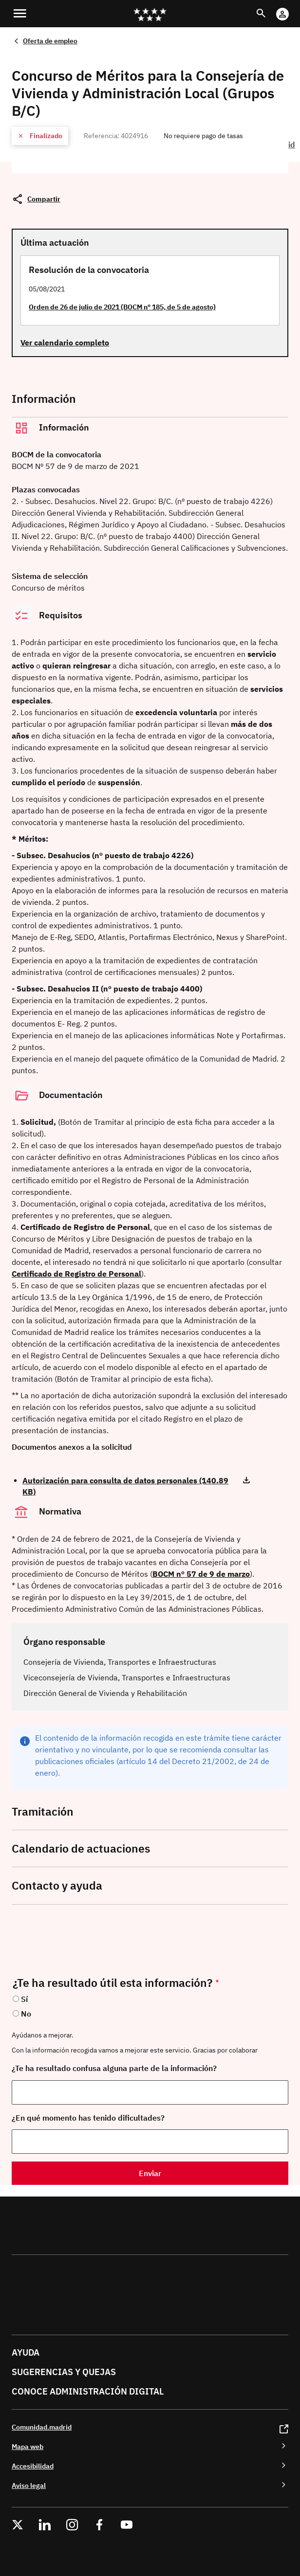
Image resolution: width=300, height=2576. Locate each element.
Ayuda (25, 2352)
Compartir (43, 198)
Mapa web (27, 2446)
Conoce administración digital (88, 2391)
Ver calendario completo (64, 342)
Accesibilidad (33, 2465)
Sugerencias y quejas (64, 2372)
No (26, 2013)
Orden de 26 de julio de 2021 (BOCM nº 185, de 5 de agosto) (122, 306)
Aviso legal (29, 2485)
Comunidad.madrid (42, 2427)
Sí (24, 1999)
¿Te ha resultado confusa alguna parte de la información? (114, 2068)
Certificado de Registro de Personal (76, 1274)
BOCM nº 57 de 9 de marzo (201, 1574)
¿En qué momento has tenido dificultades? (88, 2118)
